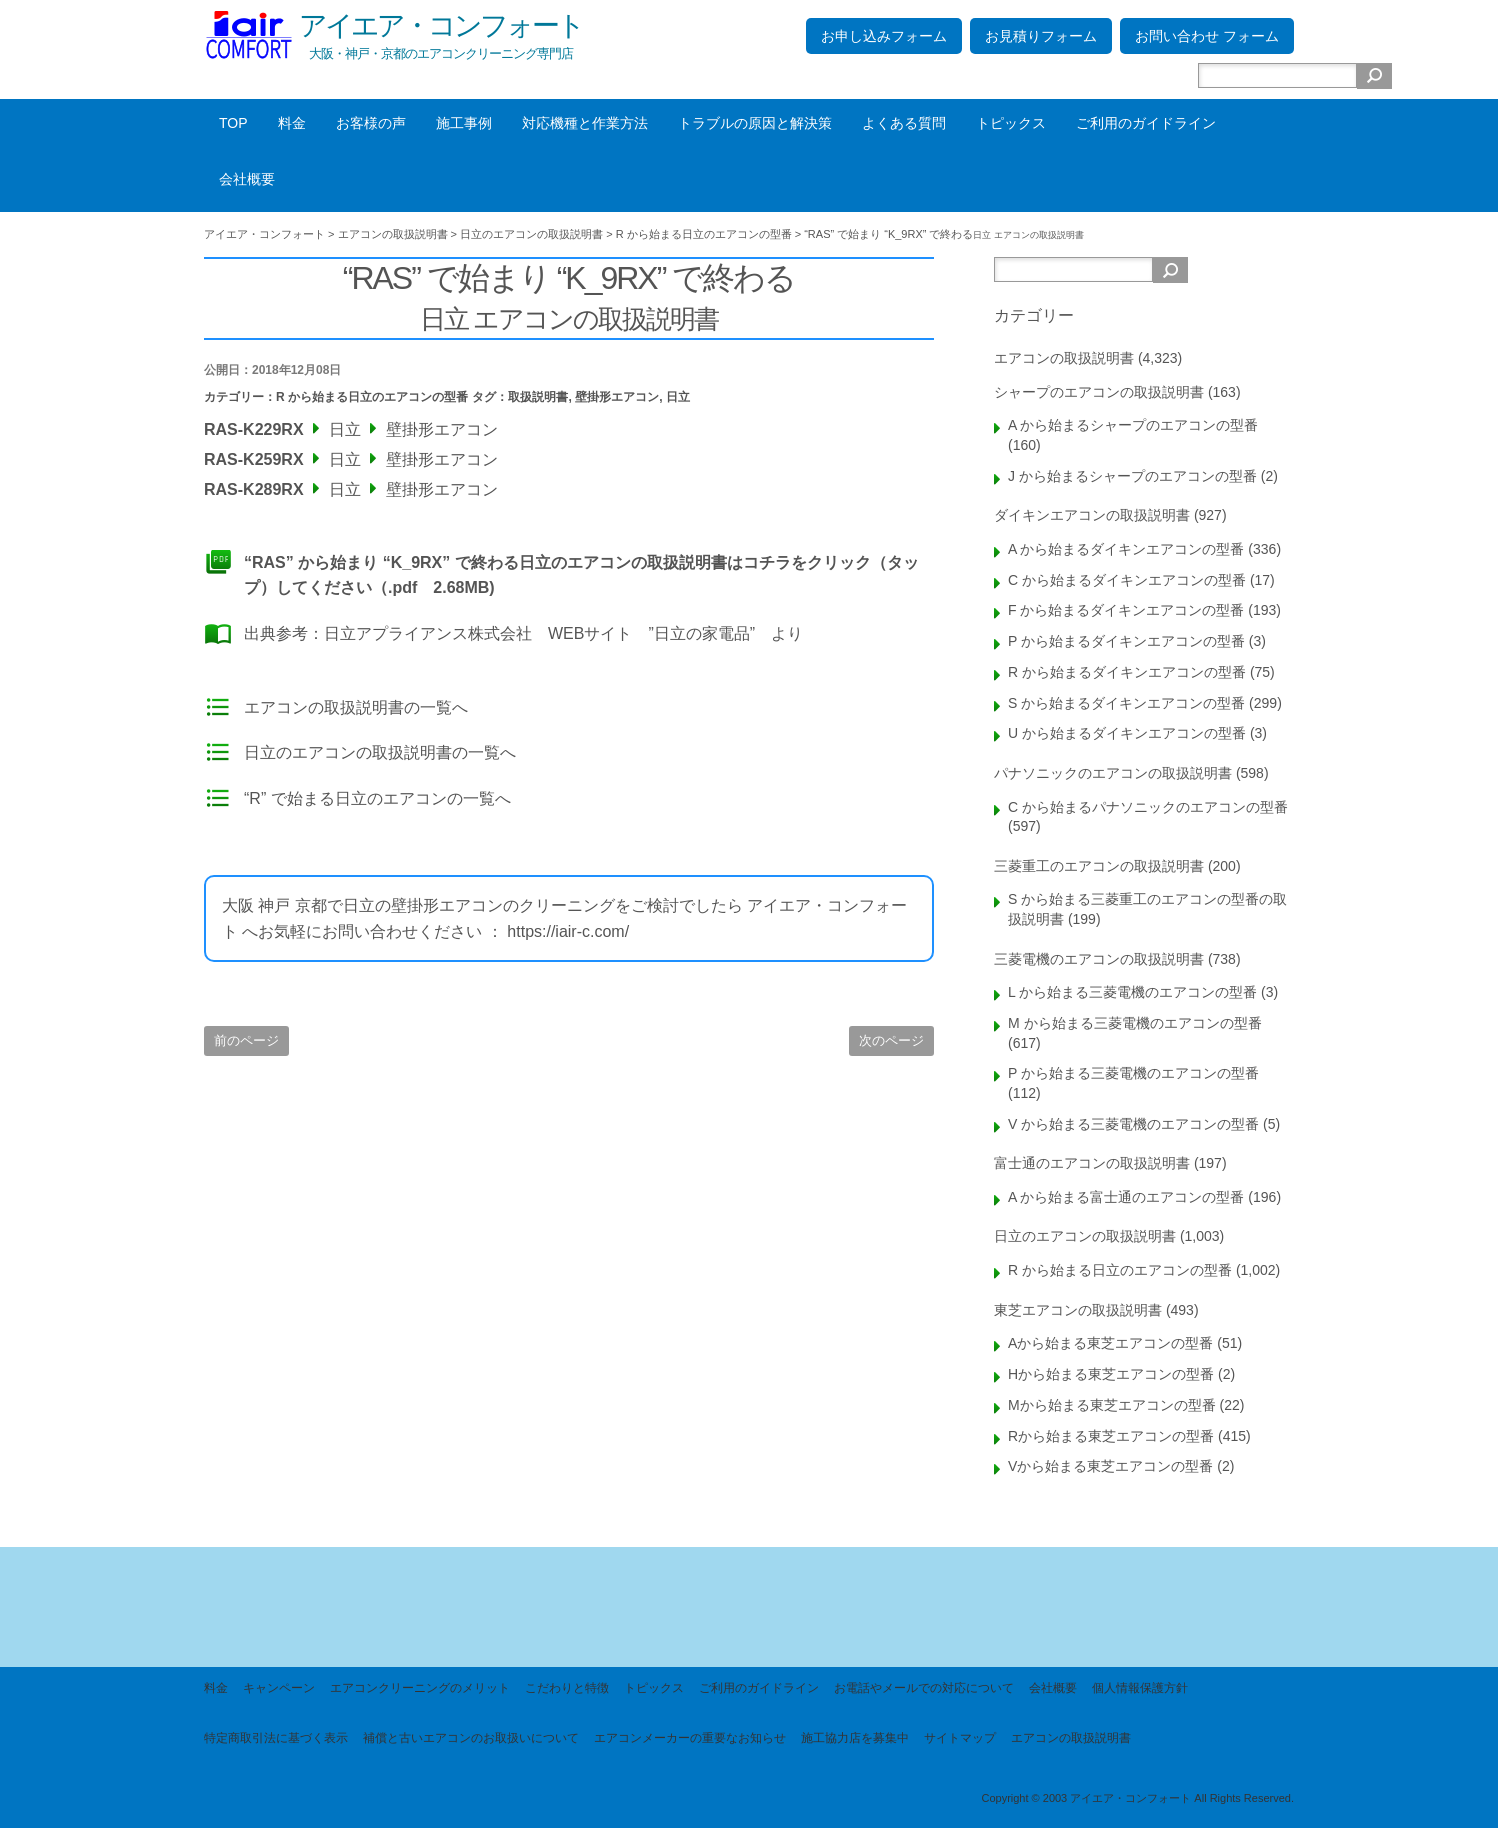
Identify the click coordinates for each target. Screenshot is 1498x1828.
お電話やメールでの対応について (924, 1688)
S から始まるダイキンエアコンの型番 (1126, 703)
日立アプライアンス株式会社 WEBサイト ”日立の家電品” (539, 633)
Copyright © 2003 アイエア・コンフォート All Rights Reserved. (1137, 1798)
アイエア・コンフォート (441, 25)
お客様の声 (371, 123)
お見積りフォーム (1041, 36)
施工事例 (464, 123)
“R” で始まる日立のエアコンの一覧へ (377, 798)
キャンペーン (279, 1688)
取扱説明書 (538, 397)
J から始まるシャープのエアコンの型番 (1132, 476)
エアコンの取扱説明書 (1064, 358)
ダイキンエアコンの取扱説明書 (1092, 515)
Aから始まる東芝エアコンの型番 (1110, 1343)
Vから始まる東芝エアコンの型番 (1110, 1466)
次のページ (891, 1040)
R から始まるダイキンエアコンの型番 (1127, 672)
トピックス (1011, 123)
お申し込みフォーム (884, 36)
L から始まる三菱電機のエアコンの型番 (1132, 992)
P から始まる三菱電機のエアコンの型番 (1133, 1073)
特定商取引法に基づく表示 (276, 1738)
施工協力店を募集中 (855, 1738)
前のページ (246, 1040)
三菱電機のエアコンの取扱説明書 (1099, 959)
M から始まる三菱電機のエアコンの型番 (1135, 1023)
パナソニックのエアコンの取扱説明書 (1113, 773)
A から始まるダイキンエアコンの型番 (1126, 549)
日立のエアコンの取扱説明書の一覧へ (380, 752)
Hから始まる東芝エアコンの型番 (1111, 1374)
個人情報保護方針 (1140, 1688)
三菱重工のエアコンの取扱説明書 (1099, 866)
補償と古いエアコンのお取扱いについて (471, 1738)
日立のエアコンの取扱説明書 (1085, 1236)
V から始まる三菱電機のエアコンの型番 (1133, 1124)
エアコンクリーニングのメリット (420, 1688)
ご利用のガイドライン (1146, 123)
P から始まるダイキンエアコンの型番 (1126, 641)
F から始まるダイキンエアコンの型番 (1126, 610)
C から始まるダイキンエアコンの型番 (1127, 580)
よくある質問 (904, 123)
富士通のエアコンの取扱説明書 (1092, 1163)
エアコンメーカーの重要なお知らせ (690, 1738)
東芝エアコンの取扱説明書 (1078, 1310)
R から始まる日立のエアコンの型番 (372, 397)
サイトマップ (960, 1738)
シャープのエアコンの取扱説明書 (1099, 392)
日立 (678, 397)
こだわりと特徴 (567, 1688)
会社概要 (247, 179)
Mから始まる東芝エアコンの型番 (1112, 1405)
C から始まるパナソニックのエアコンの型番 (1148, 807)
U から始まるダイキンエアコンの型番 (1127, 733)
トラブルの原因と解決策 (755, 123)
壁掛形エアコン (617, 397)
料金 (292, 123)
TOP (233, 123)
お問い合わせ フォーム (1207, 36)
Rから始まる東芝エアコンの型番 (1111, 1436)
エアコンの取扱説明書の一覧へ (356, 707)
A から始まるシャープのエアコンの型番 (1133, 425)
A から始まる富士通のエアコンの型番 (1126, 1197)
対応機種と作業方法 (585, 123)
